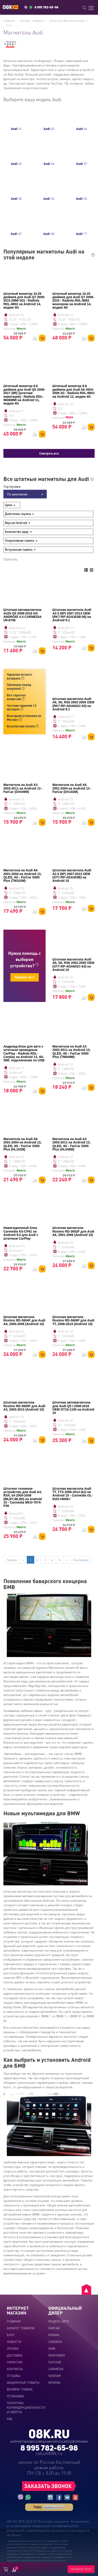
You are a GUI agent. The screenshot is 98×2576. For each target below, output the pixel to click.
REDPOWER (56, 2355)
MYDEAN (54, 2382)
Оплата (12, 2348)
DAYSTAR (54, 2362)
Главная (9, 20)
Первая (11, 1560)
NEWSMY (54, 2376)
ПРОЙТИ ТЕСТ (81, 2569)
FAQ (9, 2419)
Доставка (14, 2355)
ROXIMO (53, 2335)
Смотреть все (49, 453)
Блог (11, 2335)
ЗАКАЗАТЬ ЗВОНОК (48, 2486)
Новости (14, 2342)
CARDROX (55, 2342)
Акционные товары (23, 2382)
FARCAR (54, 2328)
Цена (10, 505)
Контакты (15, 2369)
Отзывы (13, 2376)
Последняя (81, 1560)
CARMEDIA (55, 2369)
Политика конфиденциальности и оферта (26, 2407)
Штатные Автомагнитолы (68, 20)
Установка (15, 2396)
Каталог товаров (33, 20)
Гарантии (14, 2362)
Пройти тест (25, 977)
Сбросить (10, 559)
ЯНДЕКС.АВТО (58, 2321)
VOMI (51, 2348)
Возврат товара (19, 2389)
